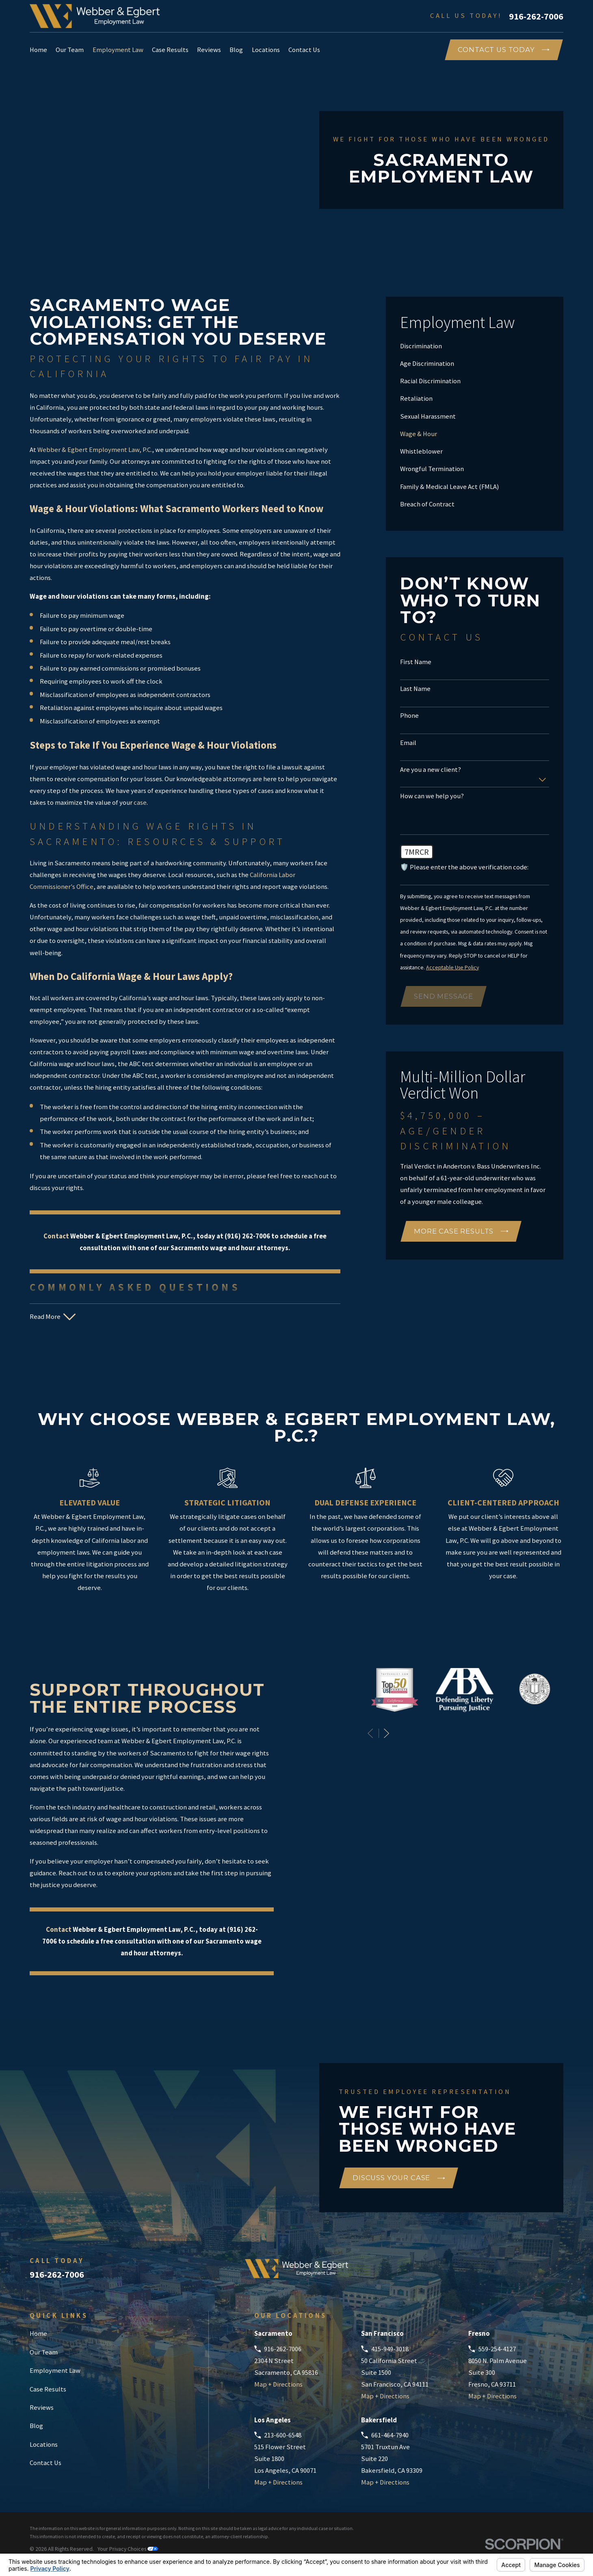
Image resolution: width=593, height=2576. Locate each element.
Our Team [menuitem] (70, 50)
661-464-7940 (390, 2435)
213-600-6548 (282, 2435)
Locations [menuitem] (266, 50)
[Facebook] (515, 2271)
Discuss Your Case (399, 2178)
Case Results (48, 2389)
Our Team (44, 2352)
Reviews (42, 2407)
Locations (44, 2444)
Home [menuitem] (38, 50)
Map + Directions (278, 2384)
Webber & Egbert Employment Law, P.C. (94, 449)
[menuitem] (474, 346)
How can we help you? (432, 796)
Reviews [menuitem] (209, 50)
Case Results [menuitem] (170, 50)
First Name (415, 662)
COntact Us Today (503, 50)
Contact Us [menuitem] (304, 50)
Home (38, 2333)
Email (408, 743)
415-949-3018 (390, 2349)
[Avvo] (494, 2271)
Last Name (415, 689)
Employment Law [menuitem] (118, 50)
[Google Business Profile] (472, 2271)
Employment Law (55, 2370)
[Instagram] (558, 2271)
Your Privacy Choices (127, 2548)
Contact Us (45, 2463)
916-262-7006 (536, 16)
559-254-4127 (497, 2349)
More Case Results (461, 1231)
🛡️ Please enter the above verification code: (464, 867)
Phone (409, 716)
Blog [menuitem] (236, 50)
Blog (36, 2426)
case (140, 802)
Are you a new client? (430, 770)
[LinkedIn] (537, 2271)
